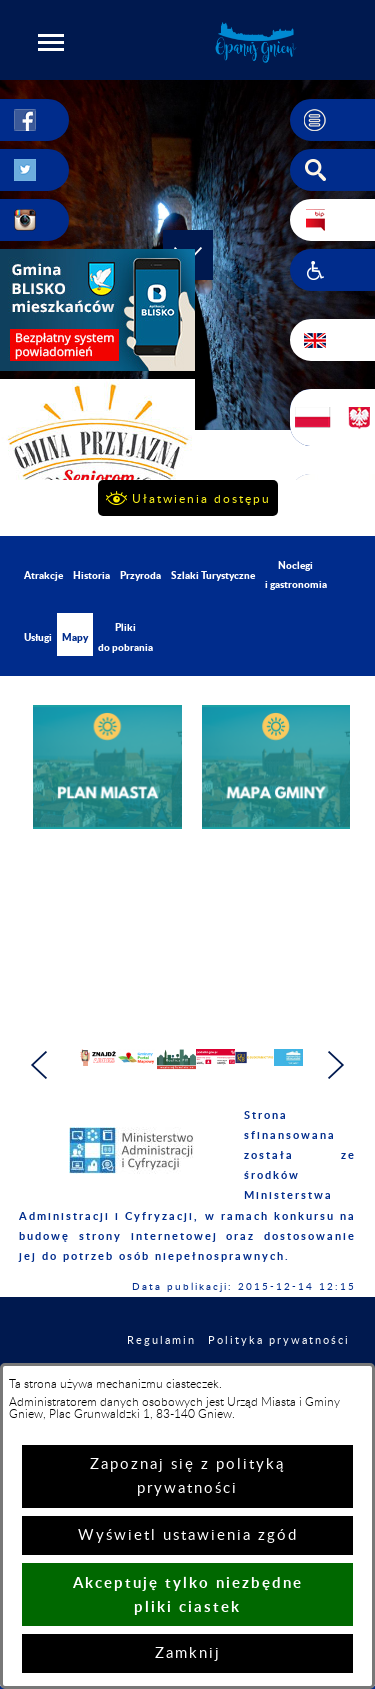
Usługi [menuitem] (38, 637)
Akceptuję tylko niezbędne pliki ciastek (188, 1594)
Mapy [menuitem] (75, 637)
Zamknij (188, 1653)
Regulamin (161, 1350)
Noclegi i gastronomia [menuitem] (296, 574)
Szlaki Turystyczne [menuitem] (213, 575)
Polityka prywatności (279, 1350)
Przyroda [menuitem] (140, 575)
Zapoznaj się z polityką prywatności (187, 1476)
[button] (51, 42)
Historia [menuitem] (91, 575)
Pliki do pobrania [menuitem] (125, 636)
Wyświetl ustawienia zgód (188, 1535)
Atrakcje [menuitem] (43, 575)
